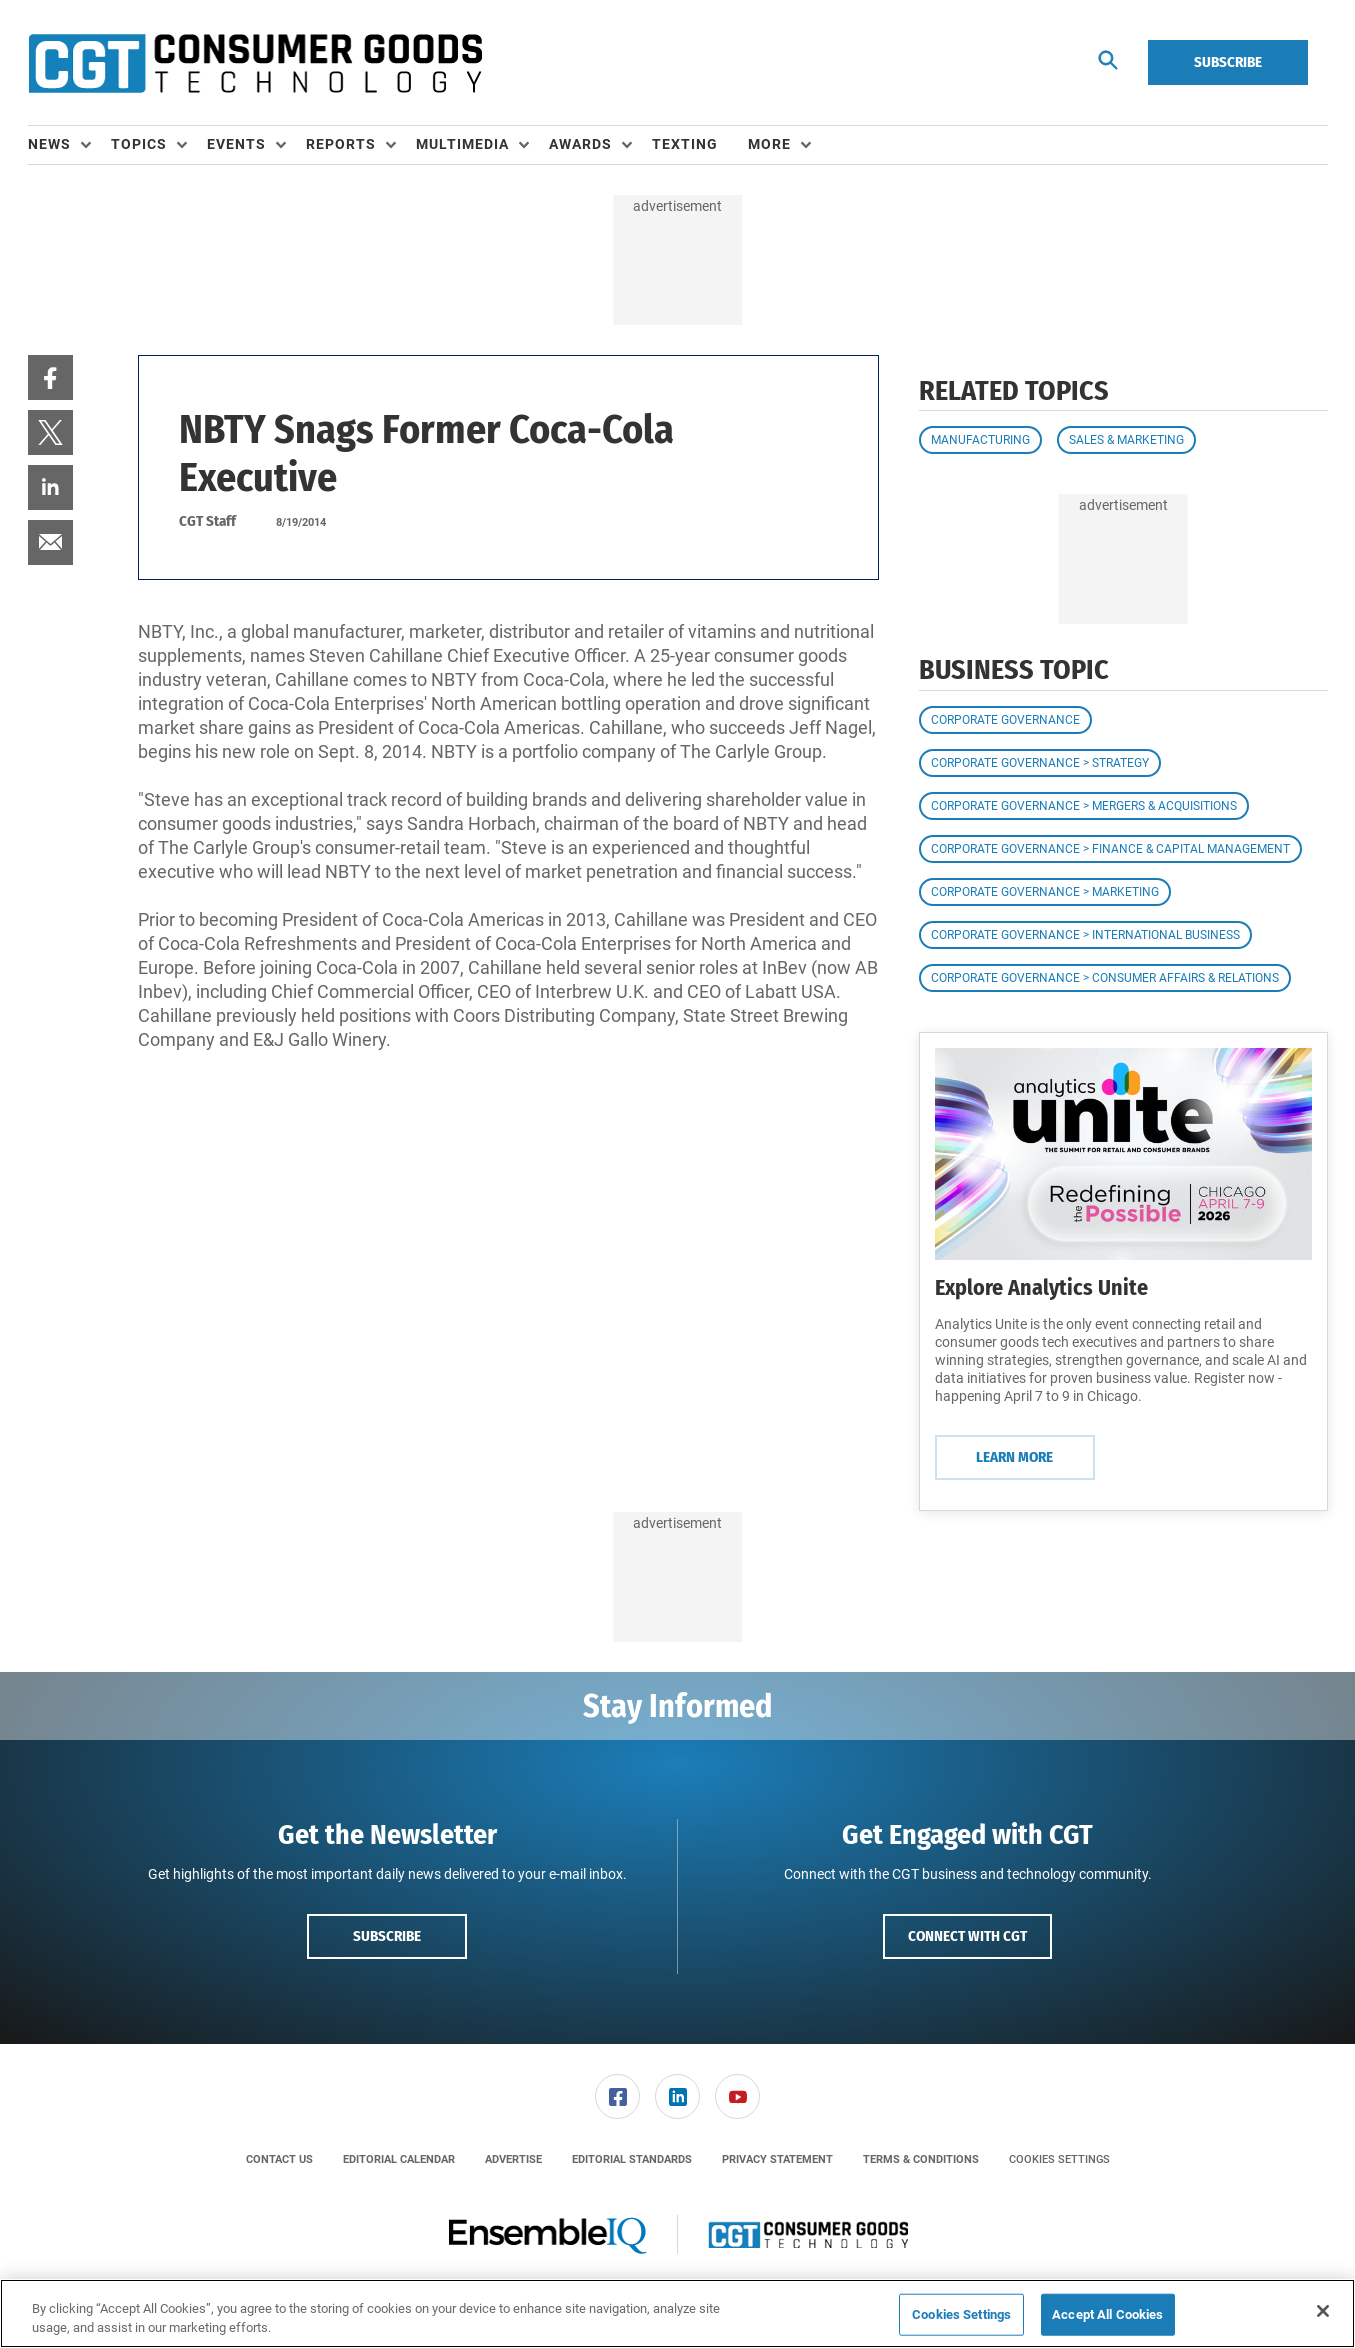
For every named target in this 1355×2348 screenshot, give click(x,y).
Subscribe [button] (387, 1936)
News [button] (49, 144)
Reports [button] (341, 144)
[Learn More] (1123, 1154)
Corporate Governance (1005, 720)
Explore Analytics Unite (1041, 1287)
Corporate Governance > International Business (1085, 935)
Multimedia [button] (462, 144)
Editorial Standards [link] (632, 2159)
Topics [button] (139, 144)
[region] (677, 2313)
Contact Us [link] (279, 2159)
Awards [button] (580, 144)
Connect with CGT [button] (967, 1936)
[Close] (1323, 2311)
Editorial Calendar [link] (399, 2159)
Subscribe (1228, 62)
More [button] (769, 144)
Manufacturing (980, 440)
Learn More (1014, 1457)
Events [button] (236, 144)
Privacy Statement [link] (777, 2159)
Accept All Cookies (1107, 2314)
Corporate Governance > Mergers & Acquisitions (1084, 806)
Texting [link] (685, 144)
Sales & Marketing (1126, 440)
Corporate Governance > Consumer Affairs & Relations (1105, 978)
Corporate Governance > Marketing (1045, 892)
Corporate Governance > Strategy (1040, 763)
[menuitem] (69, 145)
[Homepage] (255, 63)
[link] (50, 377)
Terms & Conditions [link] (921, 2159)
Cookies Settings (1059, 2159)
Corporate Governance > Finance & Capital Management (1110, 849)
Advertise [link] (513, 2159)
